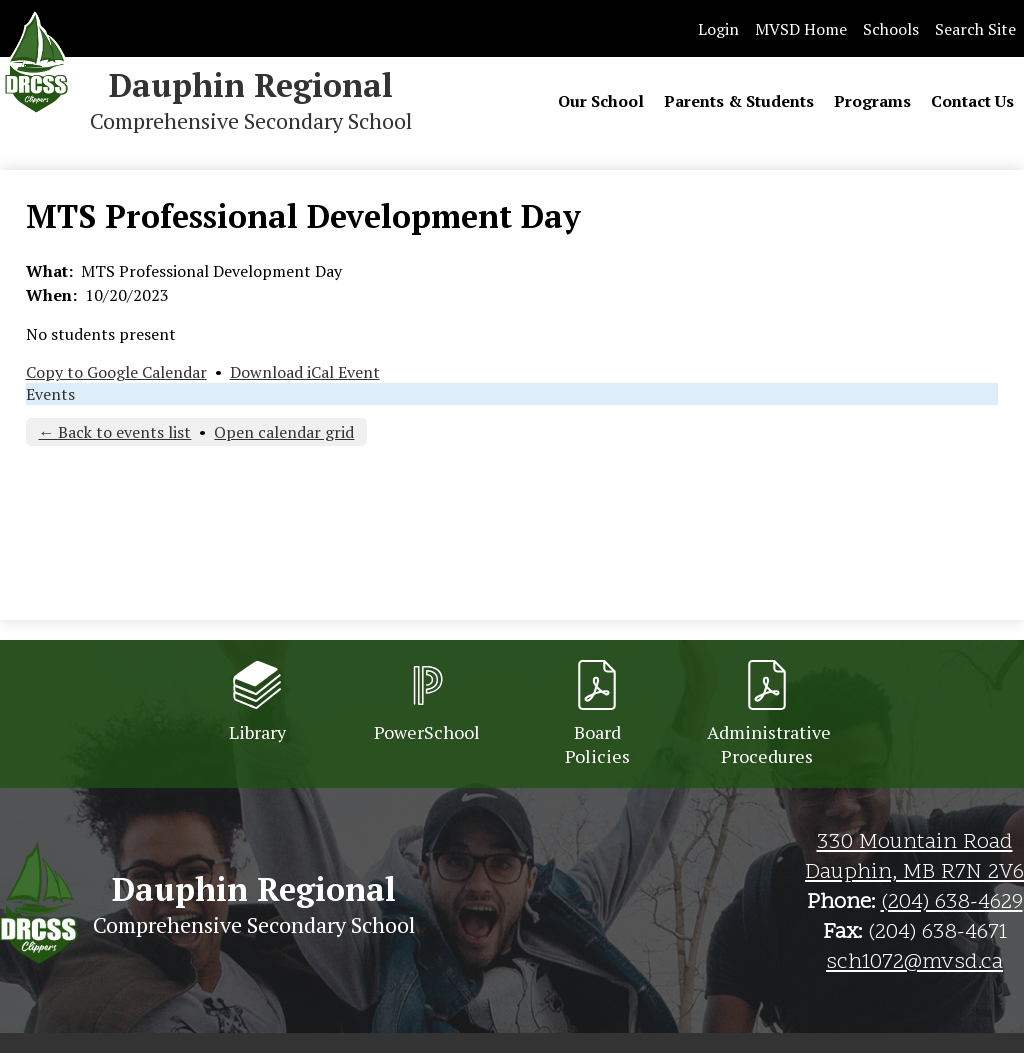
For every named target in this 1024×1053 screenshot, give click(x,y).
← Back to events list (114, 432)
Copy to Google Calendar (116, 372)
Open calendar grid (284, 432)
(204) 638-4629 (952, 903)
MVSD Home (801, 29)
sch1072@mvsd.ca (914, 963)
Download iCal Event (305, 372)
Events (50, 394)
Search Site (975, 29)
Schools (891, 29)
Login (718, 29)
